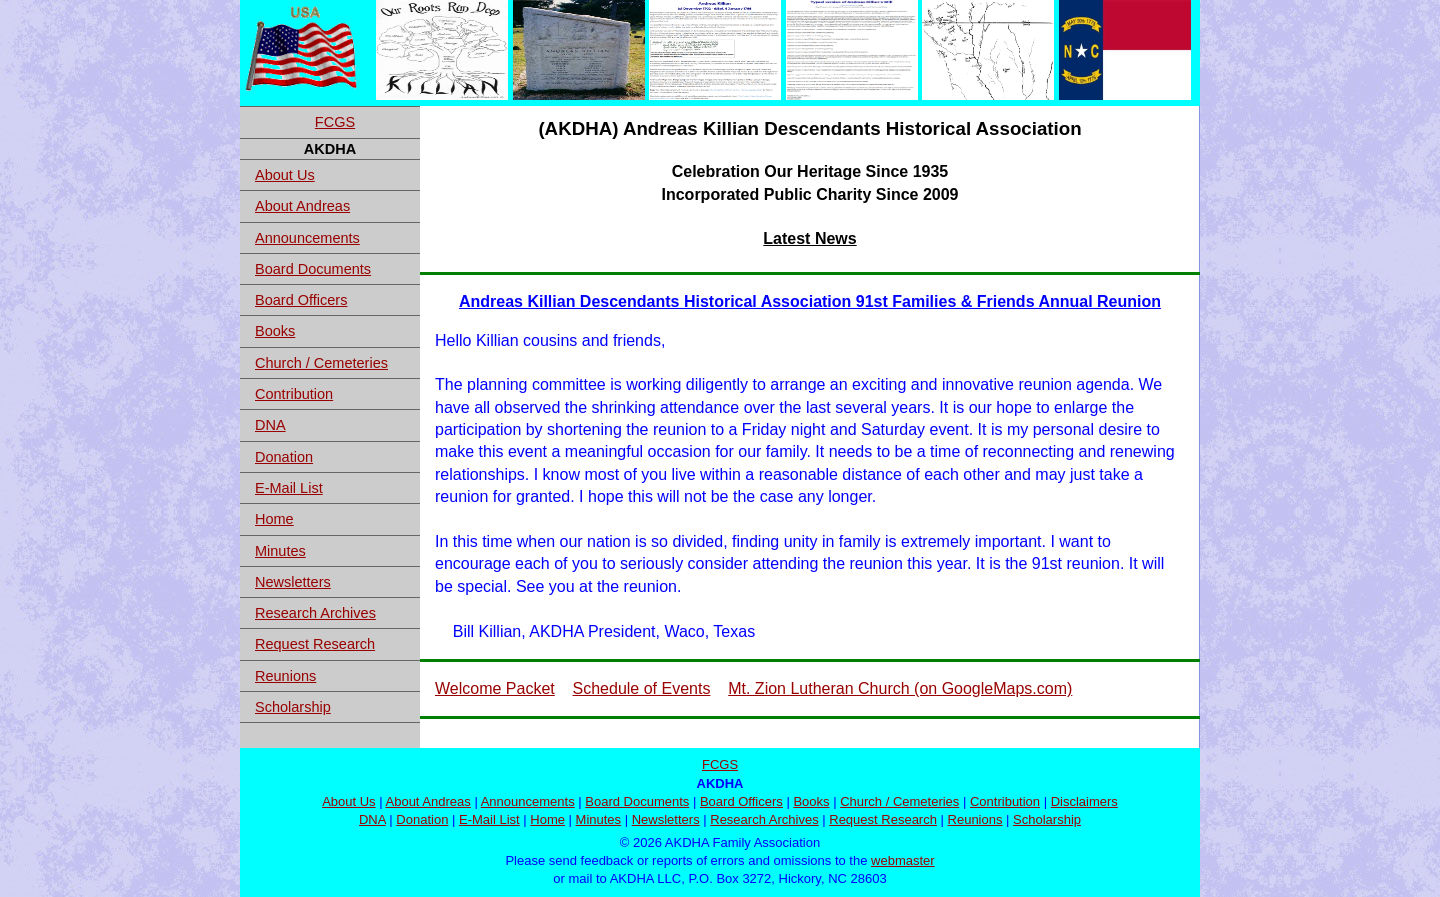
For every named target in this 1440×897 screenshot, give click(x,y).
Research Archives (315, 613)
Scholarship (293, 707)
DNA (270, 425)
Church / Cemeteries (321, 363)
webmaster (903, 860)
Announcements (307, 238)
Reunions (285, 676)
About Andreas (302, 206)
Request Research (315, 644)
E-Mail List (289, 488)
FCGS (335, 122)
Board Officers (301, 300)
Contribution (294, 394)
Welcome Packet (495, 688)
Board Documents (313, 269)
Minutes (280, 551)
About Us (285, 175)
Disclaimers (1084, 801)
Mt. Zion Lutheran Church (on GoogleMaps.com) (900, 688)
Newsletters (293, 582)
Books (275, 331)
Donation (284, 457)
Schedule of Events (642, 688)
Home (274, 519)
